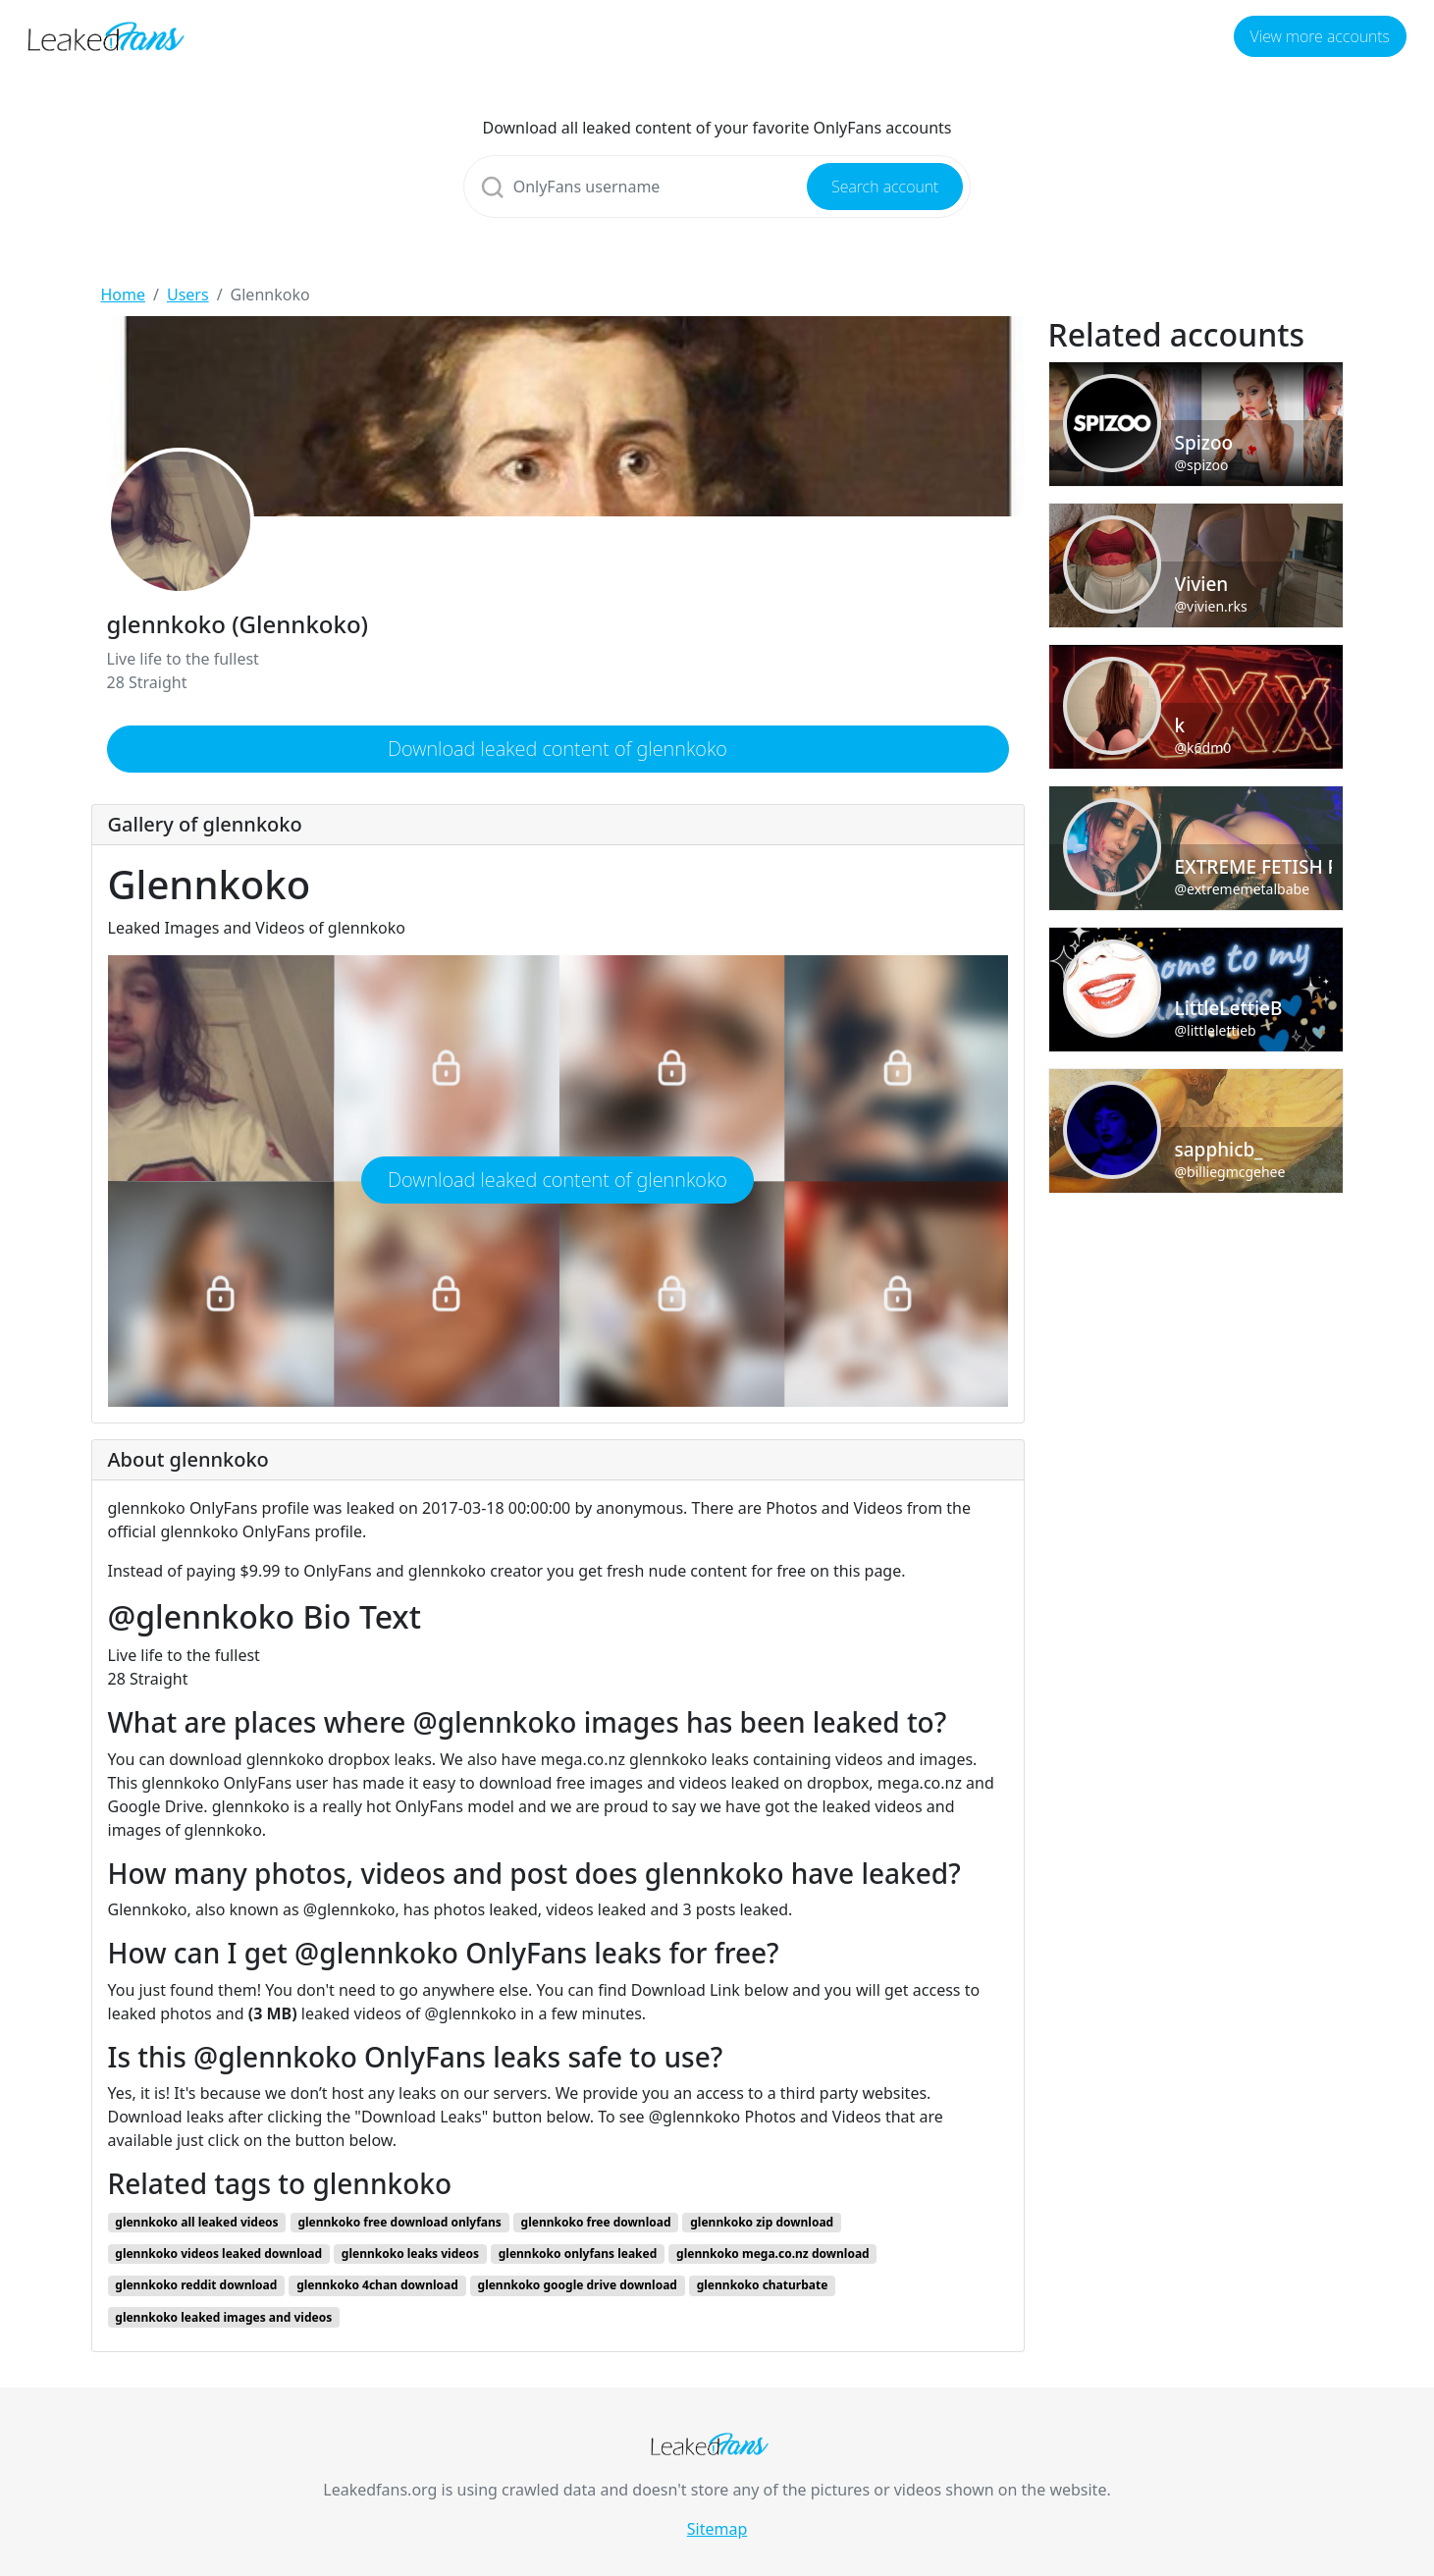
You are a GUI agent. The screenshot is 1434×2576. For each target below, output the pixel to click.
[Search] (717, 186)
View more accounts (1320, 36)
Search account (884, 186)
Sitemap (717, 2529)
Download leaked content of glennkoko (557, 748)
